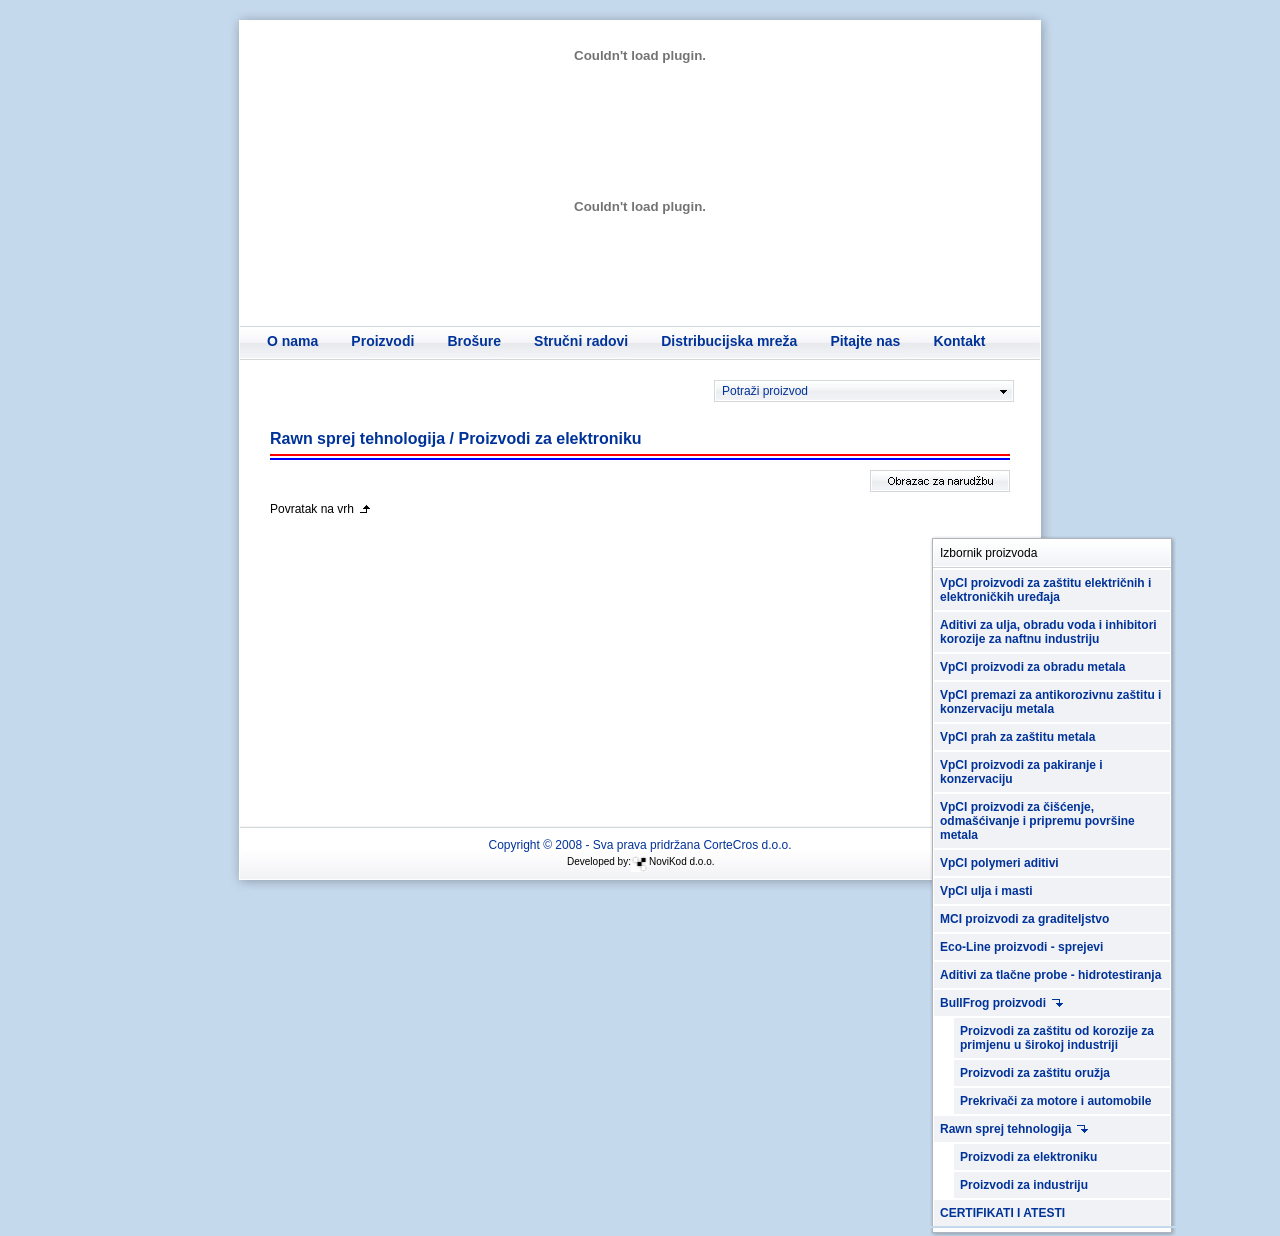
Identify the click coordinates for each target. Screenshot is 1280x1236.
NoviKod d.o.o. (682, 861)
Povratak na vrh (312, 509)
